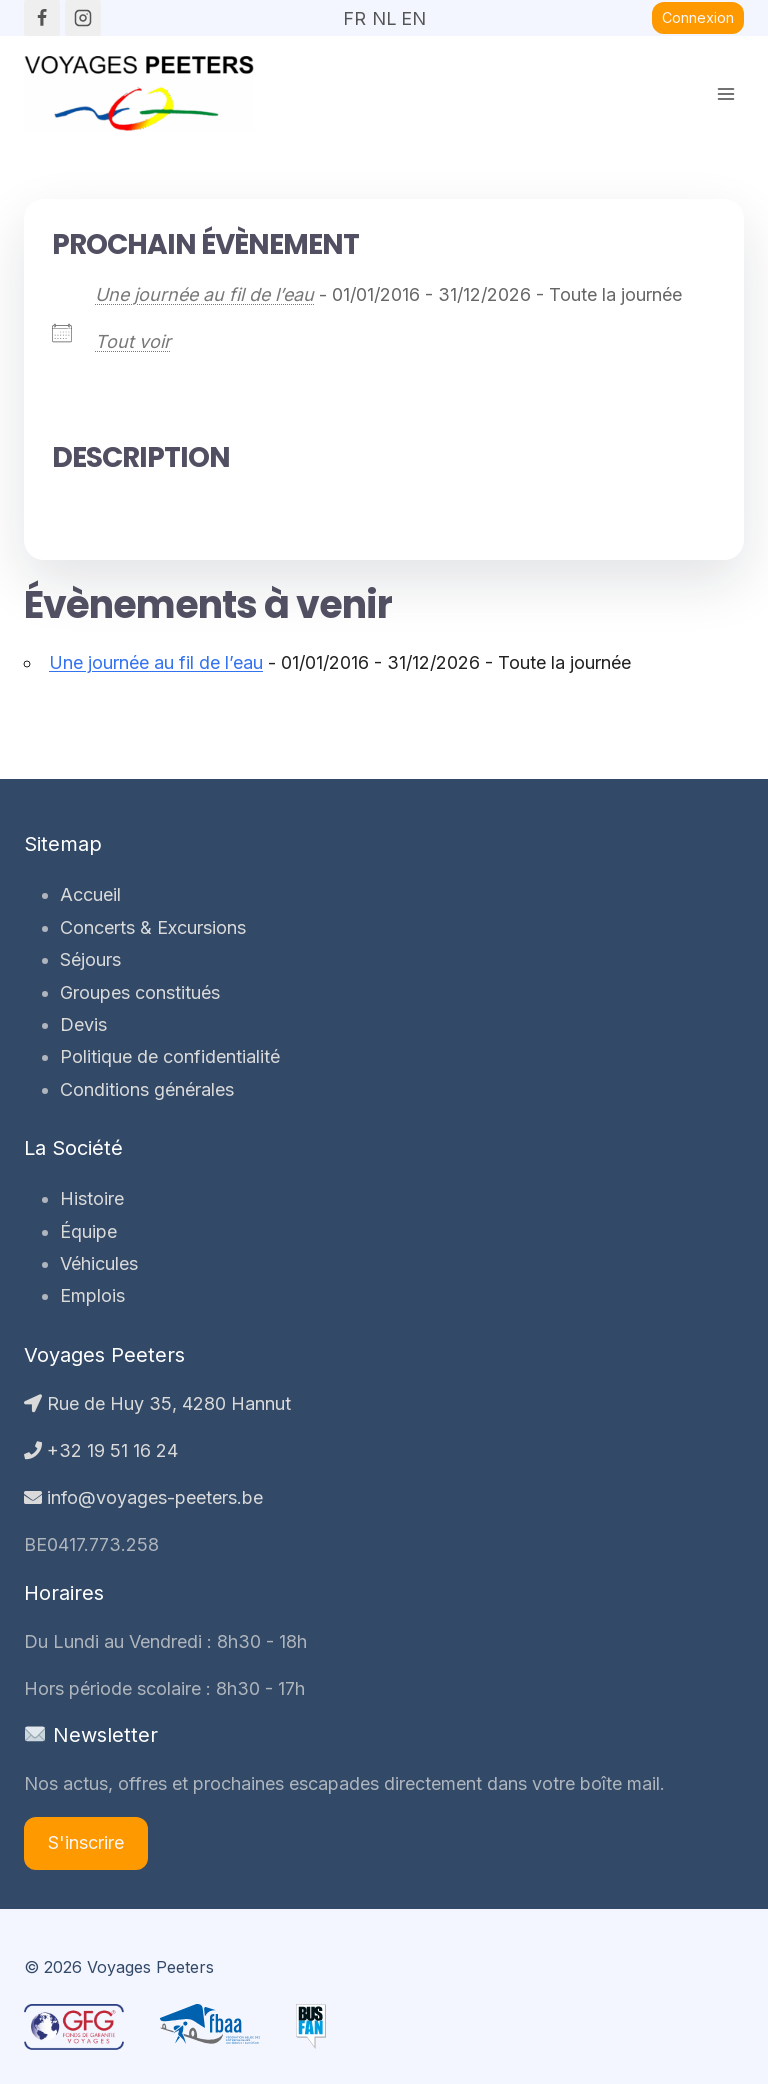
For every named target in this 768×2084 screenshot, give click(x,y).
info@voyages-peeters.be (143, 1497)
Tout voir (133, 341)
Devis (83, 1024)
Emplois (92, 1295)
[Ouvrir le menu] (725, 93)
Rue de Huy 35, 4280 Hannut (157, 1403)
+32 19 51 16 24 (101, 1450)
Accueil (90, 894)
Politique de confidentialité (170, 1056)
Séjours (90, 959)
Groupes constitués (140, 992)
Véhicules (99, 1263)
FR (354, 12)
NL (384, 12)
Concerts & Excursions (153, 927)
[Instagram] (83, 18)
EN (413, 12)
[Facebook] (42, 18)
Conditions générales (147, 1089)
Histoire (92, 1198)
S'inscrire (86, 1842)
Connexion (698, 17)
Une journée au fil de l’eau (204, 294)
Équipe (88, 1231)
